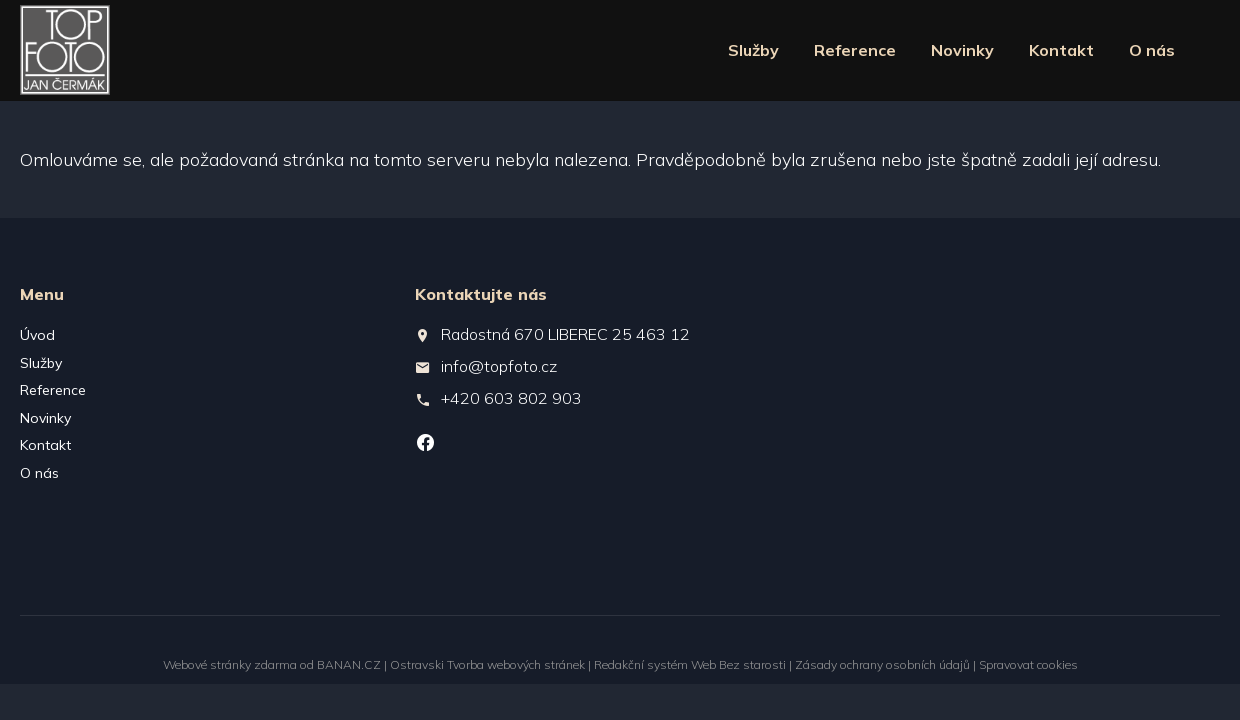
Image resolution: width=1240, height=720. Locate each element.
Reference (855, 50)
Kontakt (1061, 50)
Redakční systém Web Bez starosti (690, 664)
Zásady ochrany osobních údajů (882, 664)
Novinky (962, 50)
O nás (1152, 50)
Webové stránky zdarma (230, 664)
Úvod (37, 335)
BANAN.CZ (349, 664)
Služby (753, 50)
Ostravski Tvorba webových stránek (487, 664)
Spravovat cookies (1028, 664)
